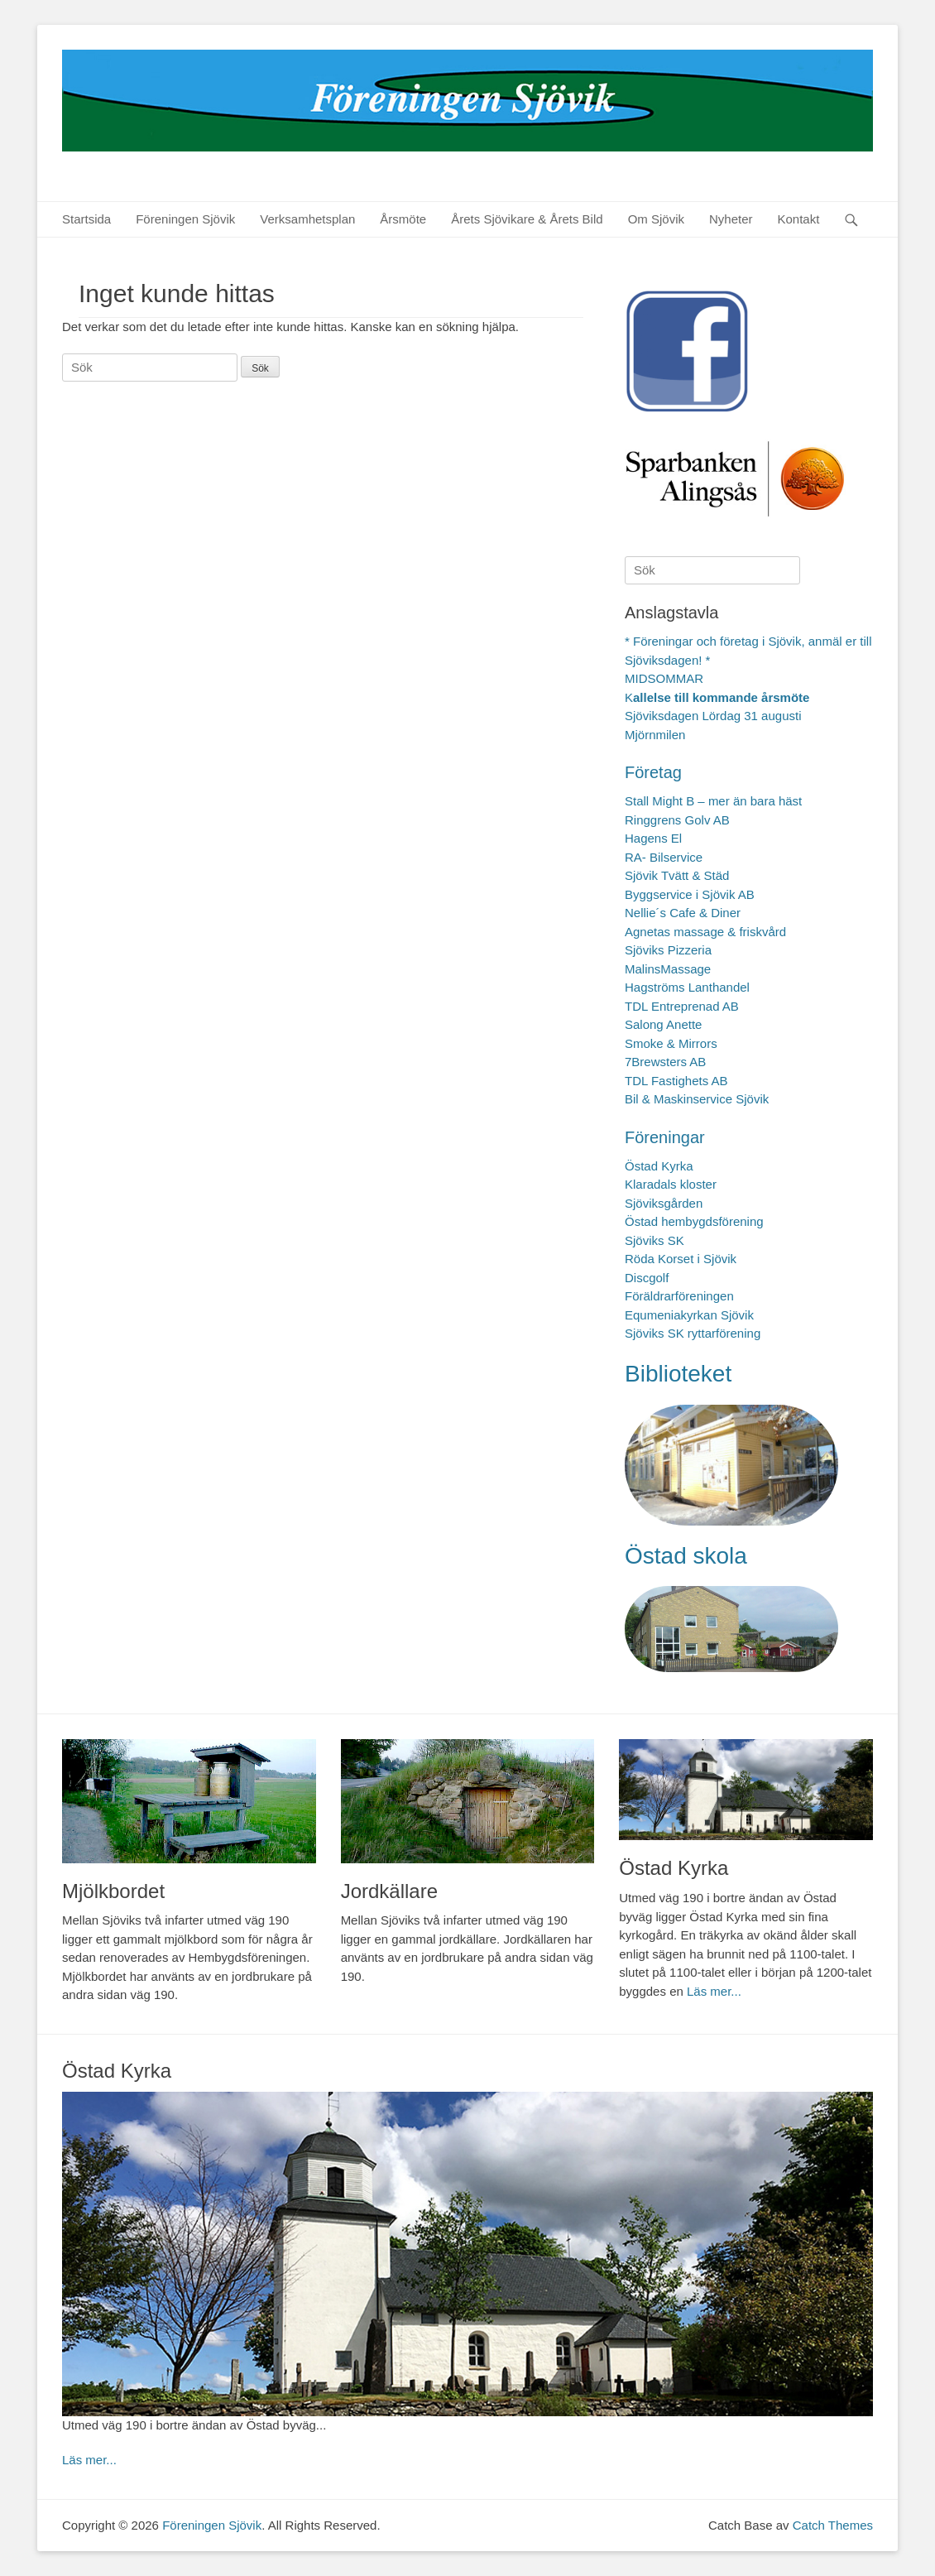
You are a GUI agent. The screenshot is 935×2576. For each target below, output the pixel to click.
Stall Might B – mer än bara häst (713, 801)
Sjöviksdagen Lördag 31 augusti (713, 716)
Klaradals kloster (671, 1184)
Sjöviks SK (654, 1240)
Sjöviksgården (663, 1203)
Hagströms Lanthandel (687, 987)
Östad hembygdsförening (694, 1221)
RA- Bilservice (663, 857)
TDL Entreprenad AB (682, 1006)
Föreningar (665, 1137)
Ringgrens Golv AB (677, 820)
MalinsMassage (668, 969)
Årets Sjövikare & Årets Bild (526, 219)
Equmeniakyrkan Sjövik (689, 1315)
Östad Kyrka (659, 1166)
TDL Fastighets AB (676, 1081)
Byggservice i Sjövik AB (690, 894)
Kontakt (799, 219)
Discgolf (647, 1278)
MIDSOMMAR (664, 678)
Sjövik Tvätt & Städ (677, 875)
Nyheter (731, 219)
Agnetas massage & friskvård (705, 932)
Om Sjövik (656, 219)
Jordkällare (389, 1891)
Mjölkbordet (113, 1891)
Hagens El (653, 838)
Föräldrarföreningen (679, 1296)
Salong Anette (663, 1024)
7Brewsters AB (665, 1062)
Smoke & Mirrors (671, 1043)
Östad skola (686, 1556)
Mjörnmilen (655, 735)
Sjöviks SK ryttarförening (692, 1333)
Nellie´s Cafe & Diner (683, 913)
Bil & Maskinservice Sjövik (697, 1099)
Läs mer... (714, 1991)
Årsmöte (403, 219)
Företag (653, 772)
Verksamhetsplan (307, 219)
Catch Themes (833, 2525)
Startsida (86, 219)
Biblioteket (678, 1374)
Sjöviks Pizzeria (668, 950)
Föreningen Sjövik (185, 219)
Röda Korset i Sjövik (680, 1259)
